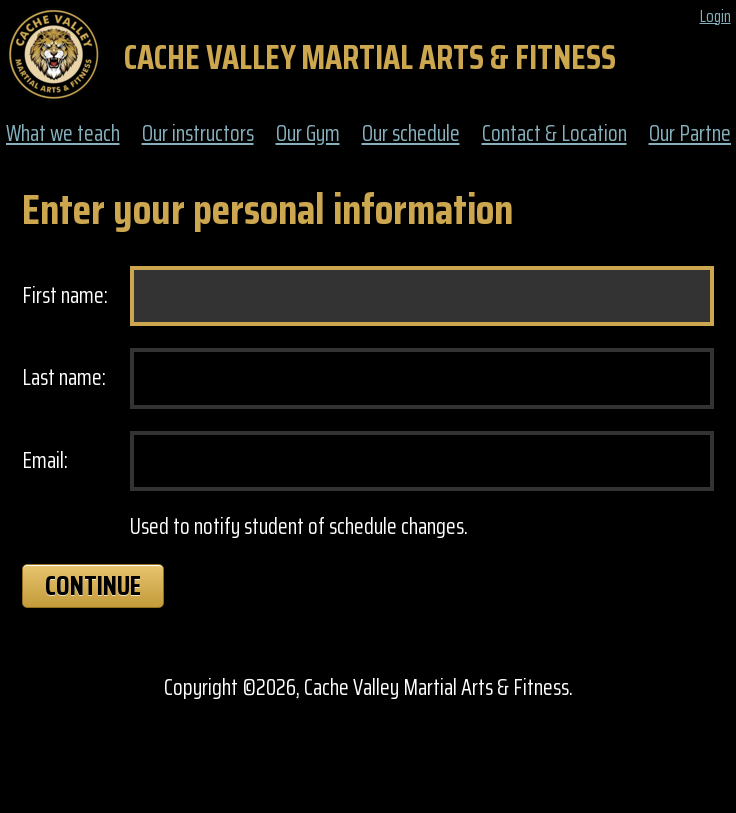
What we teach (63, 134)
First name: (65, 296)
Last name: (64, 378)
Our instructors (198, 134)
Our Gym (308, 134)
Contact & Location (554, 134)
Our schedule (411, 134)
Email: (45, 461)
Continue (93, 585)
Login (715, 16)
